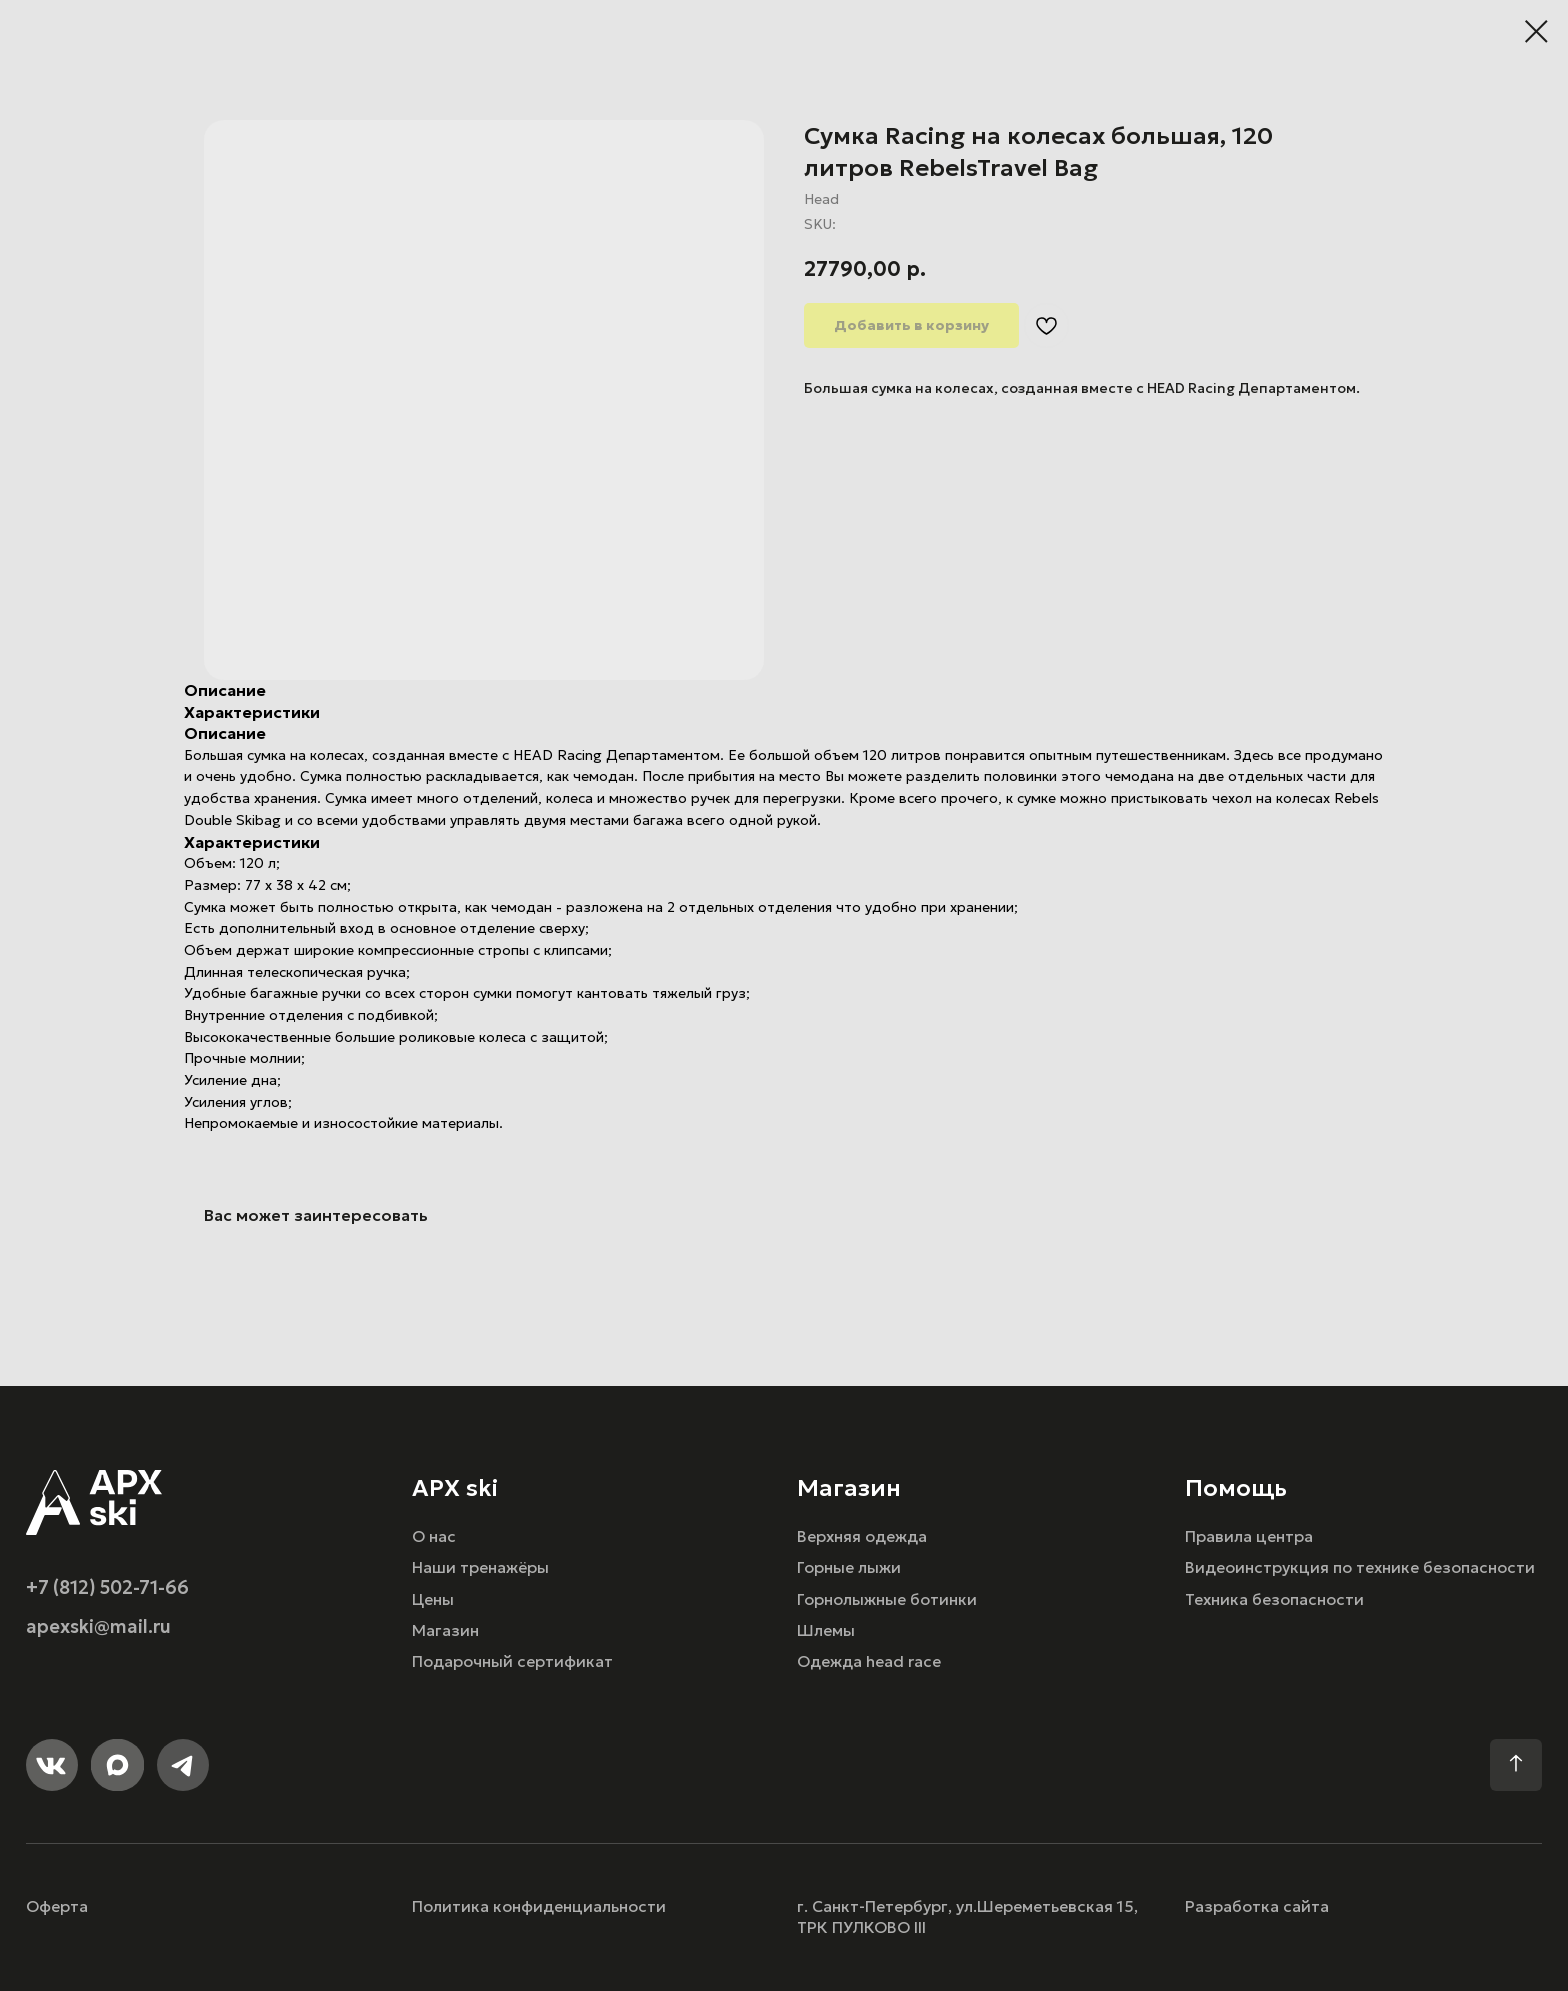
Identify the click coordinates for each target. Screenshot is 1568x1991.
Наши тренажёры (480, 1567)
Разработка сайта (1257, 1906)
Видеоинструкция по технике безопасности (1360, 1567)
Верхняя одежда (862, 1536)
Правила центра (1249, 1536)
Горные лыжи (849, 1567)
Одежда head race (869, 1661)
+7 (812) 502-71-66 (107, 1587)
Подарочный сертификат (512, 1661)
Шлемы (826, 1630)
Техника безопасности (1274, 1599)
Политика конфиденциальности (539, 1906)
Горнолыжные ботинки (887, 1599)
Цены (433, 1599)
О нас (434, 1536)
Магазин (445, 1630)
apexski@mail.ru (98, 1626)
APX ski (455, 1487)
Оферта (57, 1906)
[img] (94, 1502)
